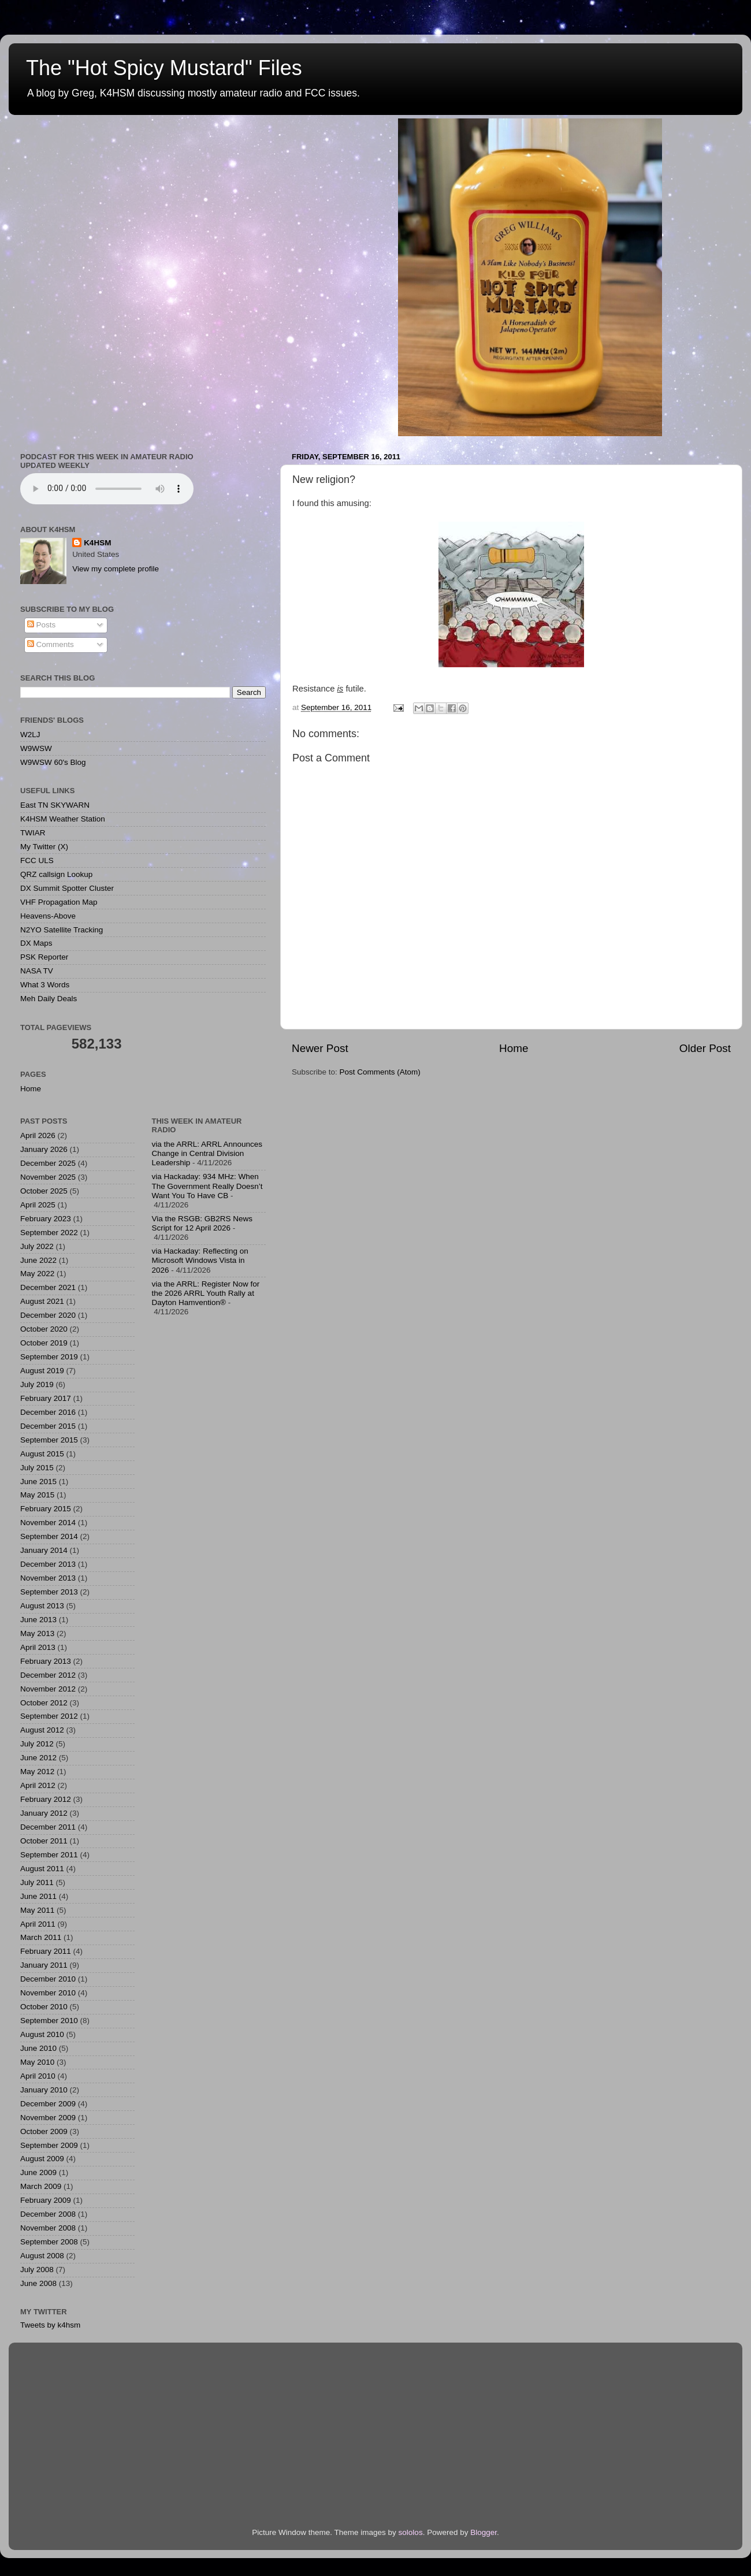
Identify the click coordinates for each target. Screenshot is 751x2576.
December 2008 (48, 2214)
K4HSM (97, 542)
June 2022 (38, 1260)
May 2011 (37, 1910)
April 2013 (37, 1647)
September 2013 (49, 1592)
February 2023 (45, 1218)
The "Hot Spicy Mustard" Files (164, 68)
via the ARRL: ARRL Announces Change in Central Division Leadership (207, 1153)
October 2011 (44, 1841)
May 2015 (37, 1494)
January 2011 (44, 1965)
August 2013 (42, 1605)
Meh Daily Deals (48, 998)
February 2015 (45, 1508)
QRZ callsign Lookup (56, 874)
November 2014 (48, 1522)
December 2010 (48, 1979)
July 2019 (37, 1384)
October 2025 (44, 1191)
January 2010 (44, 2090)
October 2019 (44, 1343)
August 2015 (42, 1453)
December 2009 (48, 2103)
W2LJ (30, 734)
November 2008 (48, 2228)
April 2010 (37, 2076)
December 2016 (48, 1412)
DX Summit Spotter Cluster (67, 888)
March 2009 (40, 2186)
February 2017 (45, 1398)
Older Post (705, 1048)
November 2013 (48, 1578)
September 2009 (49, 2145)
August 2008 (42, 2255)
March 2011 (40, 1937)
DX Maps (36, 943)
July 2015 (37, 1467)
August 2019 (42, 1370)
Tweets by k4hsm (50, 2325)
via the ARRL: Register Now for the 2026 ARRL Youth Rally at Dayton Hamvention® (206, 1293)
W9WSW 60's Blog (53, 762)
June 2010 (38, 2048)
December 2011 (48, 1827)
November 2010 (48, 1992)
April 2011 (37, 1924)
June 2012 (38, 1757)
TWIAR (33, 832)
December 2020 (48, 1315)
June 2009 (38, 2172)
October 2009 (44, 2131)
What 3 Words (44, 984)
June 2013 (38, 1619)
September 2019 (49, 1356)
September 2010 (49, 2020)
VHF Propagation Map (59, 902)
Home (513, 1048)
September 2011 (49, 1854)
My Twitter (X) (44, 846)
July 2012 (37, 1743)
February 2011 (45, 1951)
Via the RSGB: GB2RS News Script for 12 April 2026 (202, 1223)
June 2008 (38, 2283)
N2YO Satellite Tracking (61, 929)
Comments (50, 644)
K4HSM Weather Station (62, 819)
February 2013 (45, 1661)
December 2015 (48, 1426)
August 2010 (42, 2034)
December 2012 (48, 1675)
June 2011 (38, 1896)
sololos (411, 2532)
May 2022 (37, 1273)
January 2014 (44, 1550)
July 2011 (37, 1882)
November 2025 (48, 1177)
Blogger (483, 2532)
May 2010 (37, 2062)
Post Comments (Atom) (380, 1072)
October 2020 (44, 1329)
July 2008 (37, 2269)
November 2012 (48, 1689)
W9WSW (36, 748)
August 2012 (42, 1730)
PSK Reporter (44, 957)
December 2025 (48, 1163)
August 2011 (42, 1868)
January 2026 (44, 1149)
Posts (41, 624)
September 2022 (49, 1232)
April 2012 (37, 1785)
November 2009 (48, 2117)
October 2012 (44, 1702)
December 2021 (48, 1287)
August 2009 (42, 2158)
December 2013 (48, 1564)
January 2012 (44, 1813)
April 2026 (37, 1135)
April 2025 (37, 1204)
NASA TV (36, 971)
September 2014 (49, 1536)
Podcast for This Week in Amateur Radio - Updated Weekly (107, 488)
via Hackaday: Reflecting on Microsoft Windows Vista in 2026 (200, 1260)
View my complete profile (115, 568)
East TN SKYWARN (55, 805)
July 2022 (37, 1246)
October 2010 (44, 2006)
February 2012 (45, 1799)
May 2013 (37, 1633)
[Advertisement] (209, 1509)
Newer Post (320, 1048)
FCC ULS (37, 860)
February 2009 (45, 2200)
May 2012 (37, 1771)
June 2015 (38, 1481)
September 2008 (49, 2241)
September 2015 (49, 1440)
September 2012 (49, 1716)
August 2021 (42, 1301)
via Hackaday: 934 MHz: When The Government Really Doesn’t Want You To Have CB (207, 1185)
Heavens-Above (48, 916)
